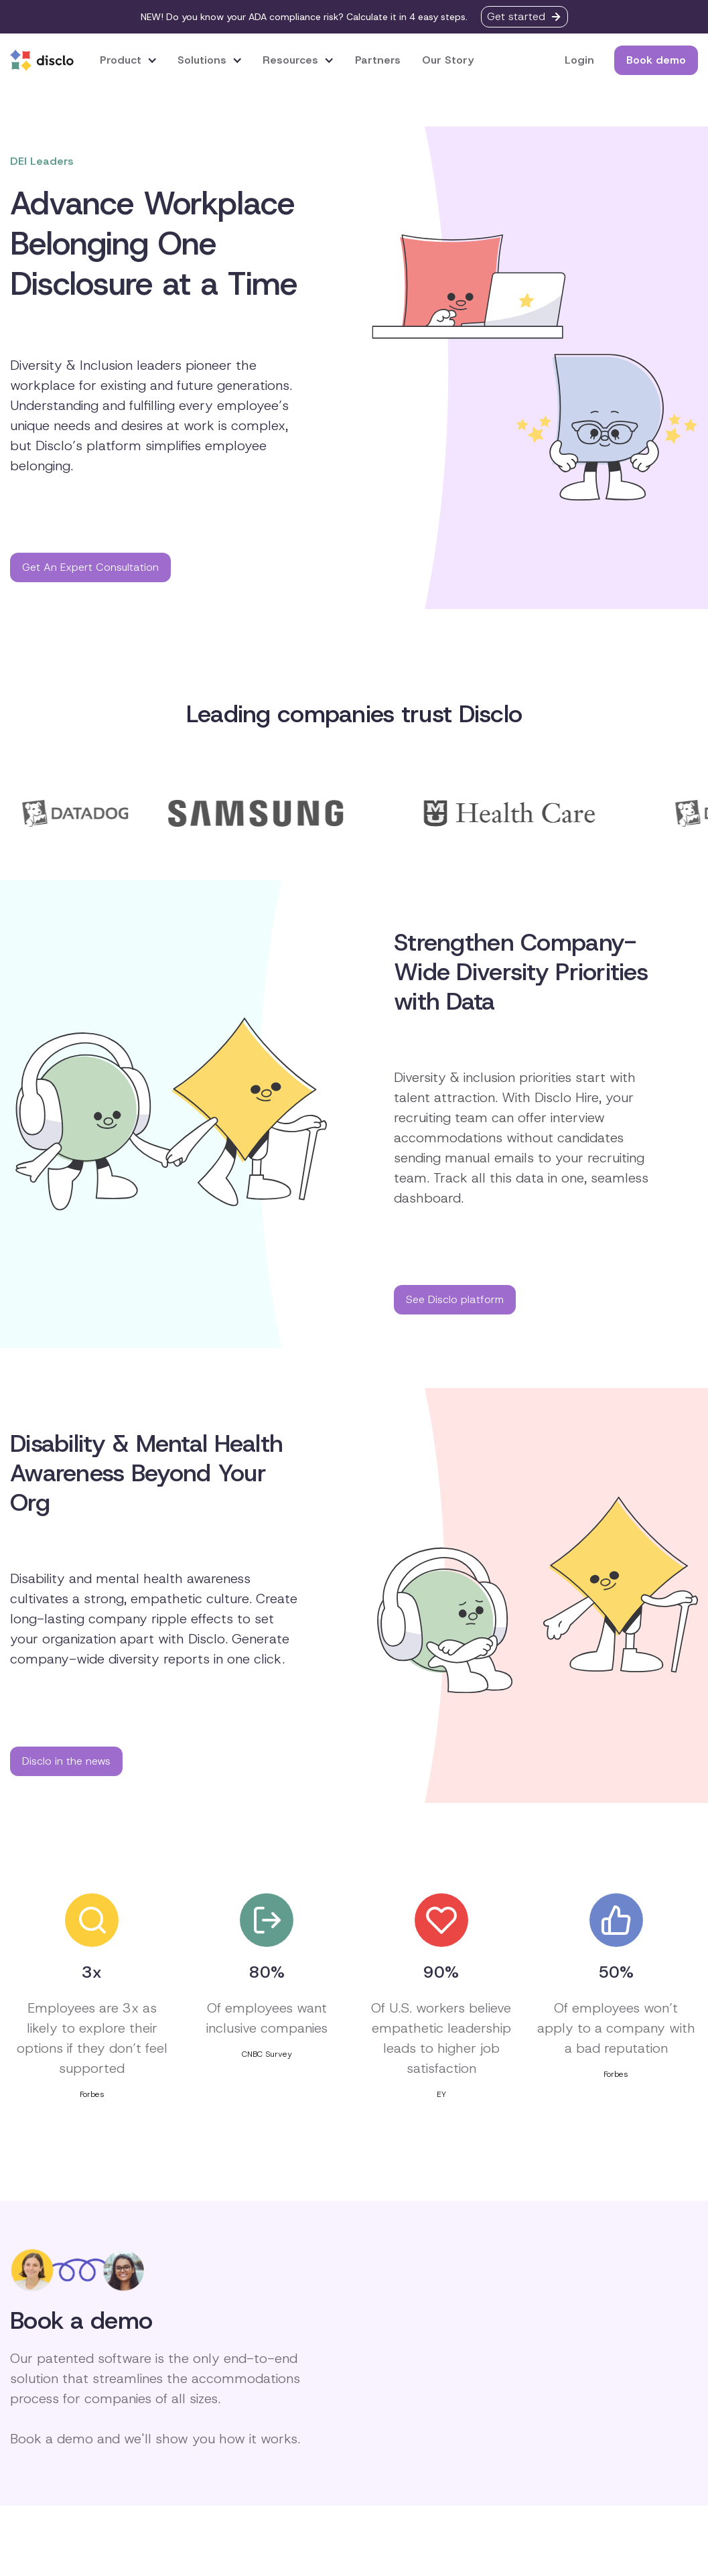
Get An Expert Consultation (90, 567)
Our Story (448, 60)
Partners (378, 60)
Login (579, 60)
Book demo (656, 60)
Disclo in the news (66, 1761)
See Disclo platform (455, 1299)
